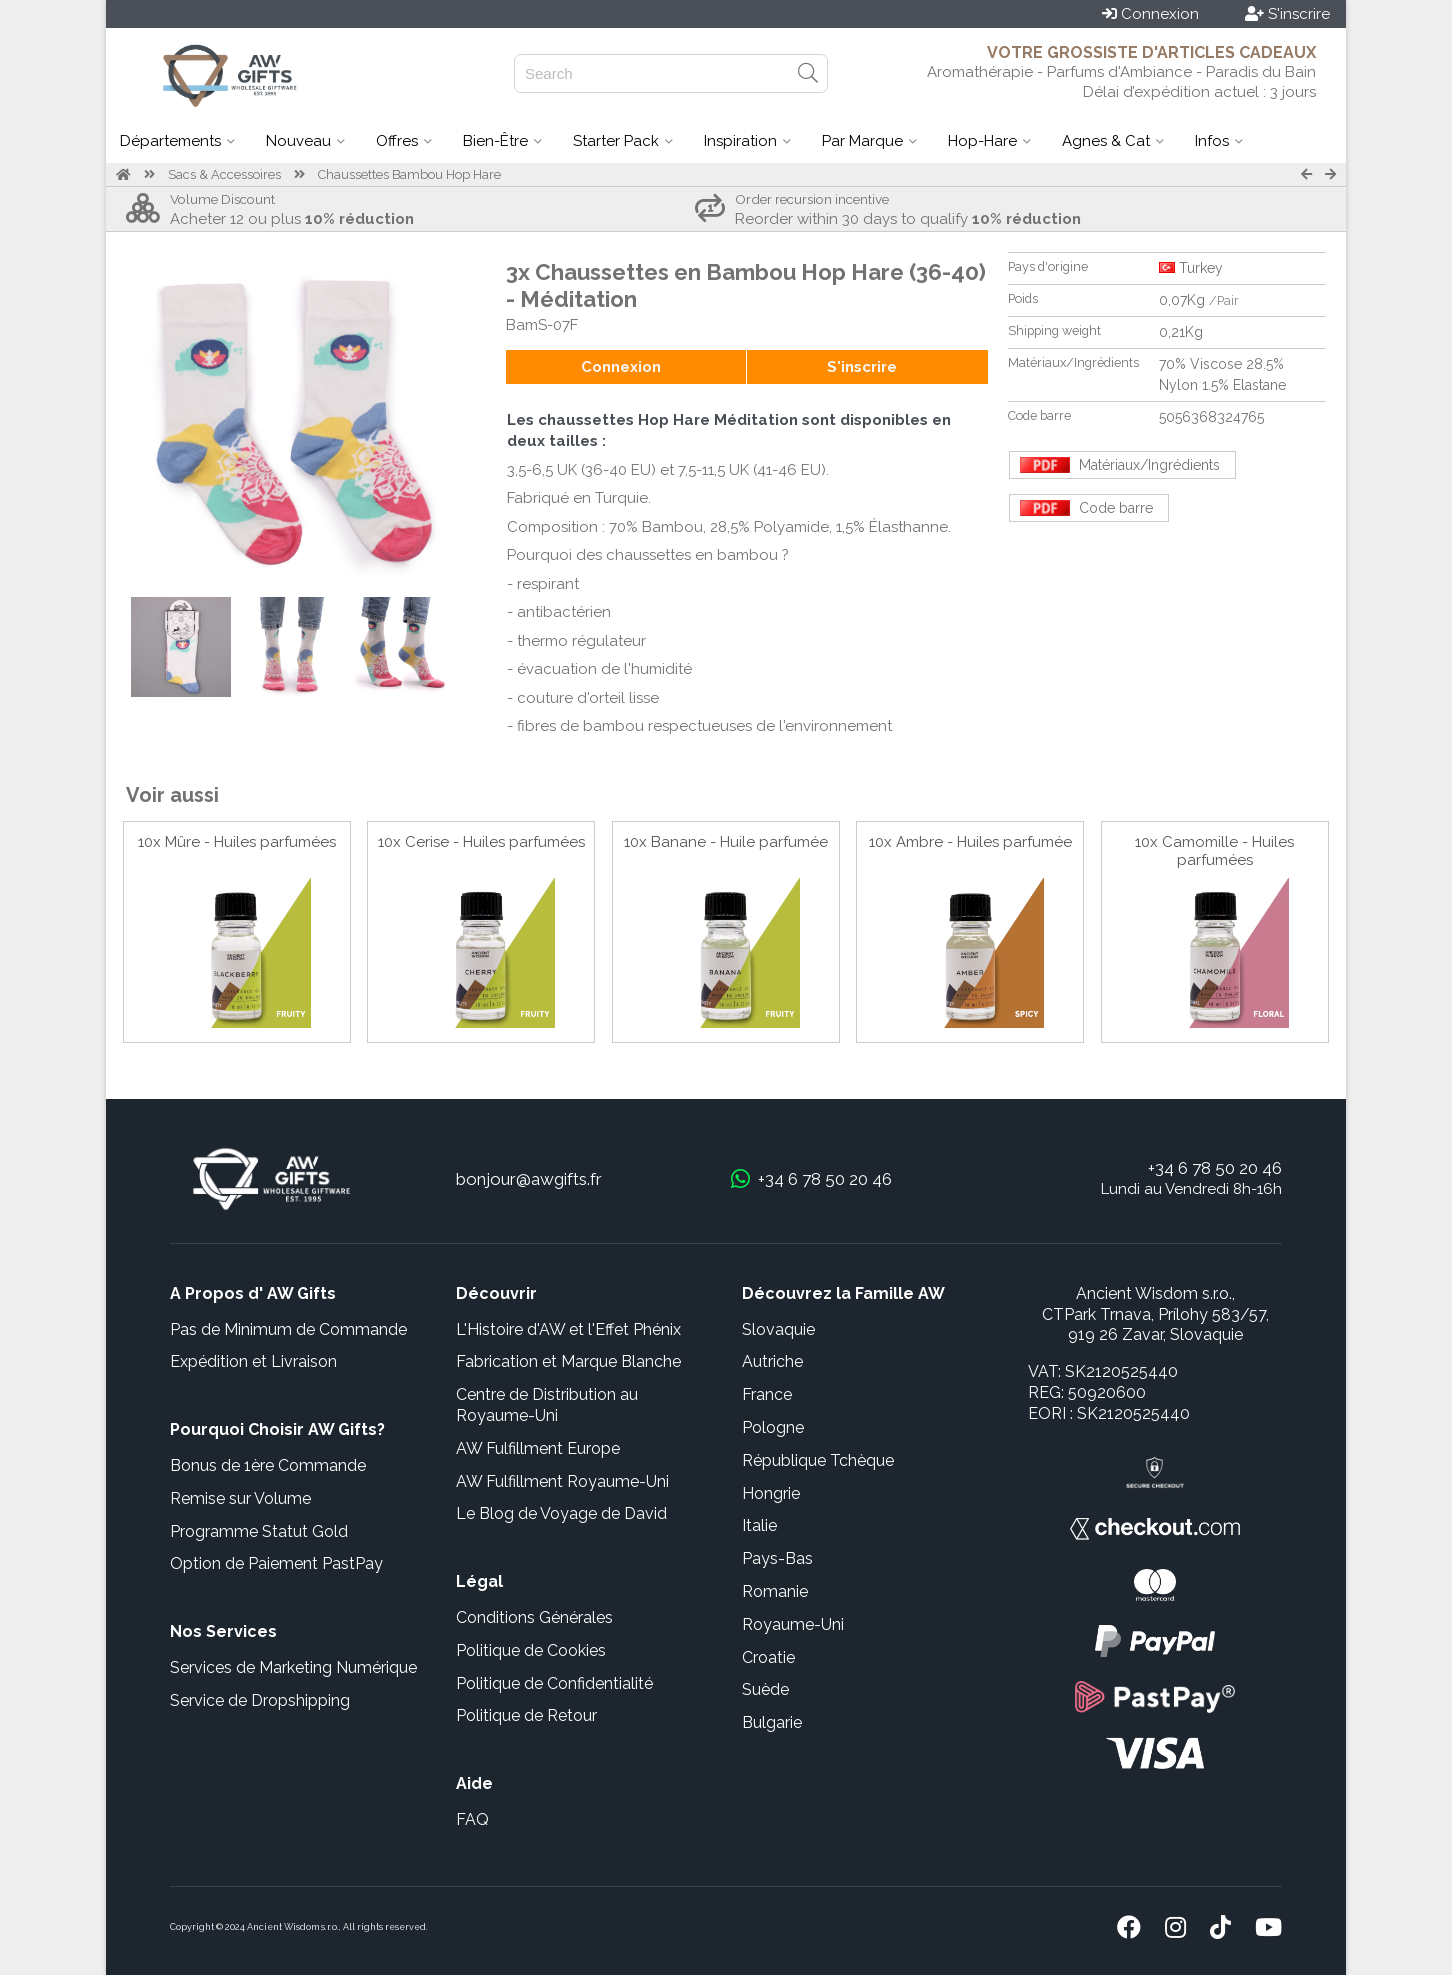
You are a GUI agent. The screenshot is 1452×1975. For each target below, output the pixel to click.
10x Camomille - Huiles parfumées (1214, 851)
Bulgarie (772, 1722)
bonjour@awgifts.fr (529, 1179)
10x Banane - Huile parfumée (726, 842)
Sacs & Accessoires (224, 174)
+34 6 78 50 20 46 (1215, 1168)
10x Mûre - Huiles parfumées (237, 842)
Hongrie (771, 1493)
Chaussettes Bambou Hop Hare (409, 174)
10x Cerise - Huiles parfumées (481, 842)
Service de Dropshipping (260, 1700)
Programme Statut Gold (259, 1531)
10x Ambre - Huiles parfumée (970, 842)
